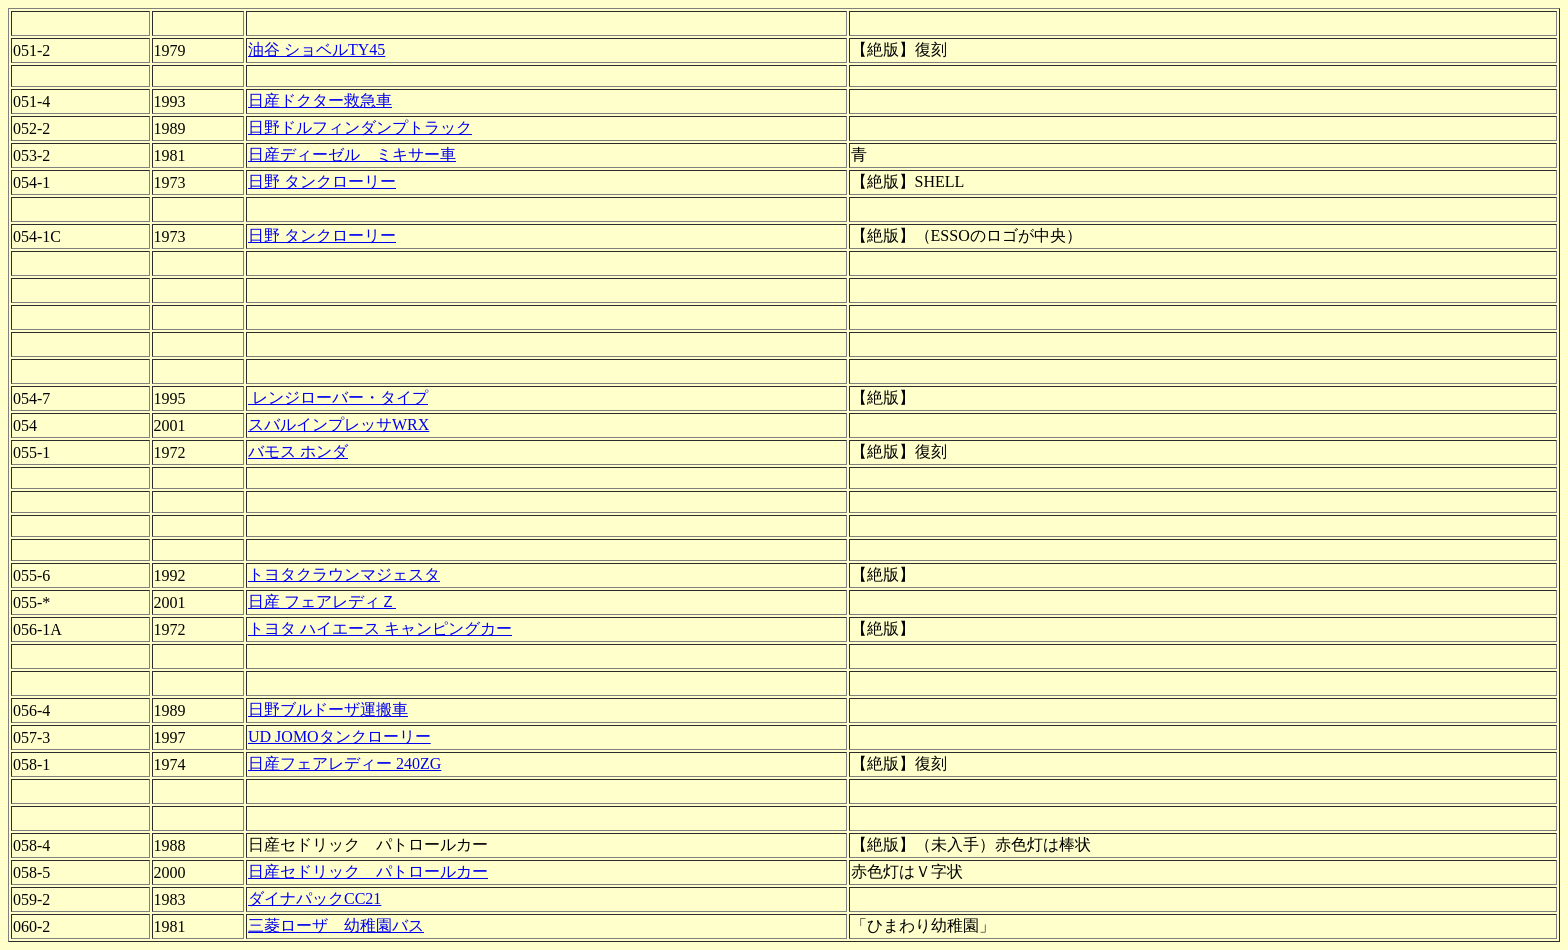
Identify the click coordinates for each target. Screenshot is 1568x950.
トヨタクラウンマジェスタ (344, 574)
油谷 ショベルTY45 (316, 49)
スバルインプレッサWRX (338, 424)
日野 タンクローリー (322, 181)
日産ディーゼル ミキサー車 (352, 154)
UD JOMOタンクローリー (339, 736)
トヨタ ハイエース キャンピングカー (380, 628)
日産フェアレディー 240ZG (344, 763)
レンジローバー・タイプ (338, 397)
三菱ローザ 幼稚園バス (336, 925)
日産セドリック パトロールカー (368, 871)
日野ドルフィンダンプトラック (360, 127)
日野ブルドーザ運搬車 (328, 709)
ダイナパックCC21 (314, 898)
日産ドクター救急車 (320, 100)
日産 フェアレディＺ (322, 601)
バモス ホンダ (298, 451)
